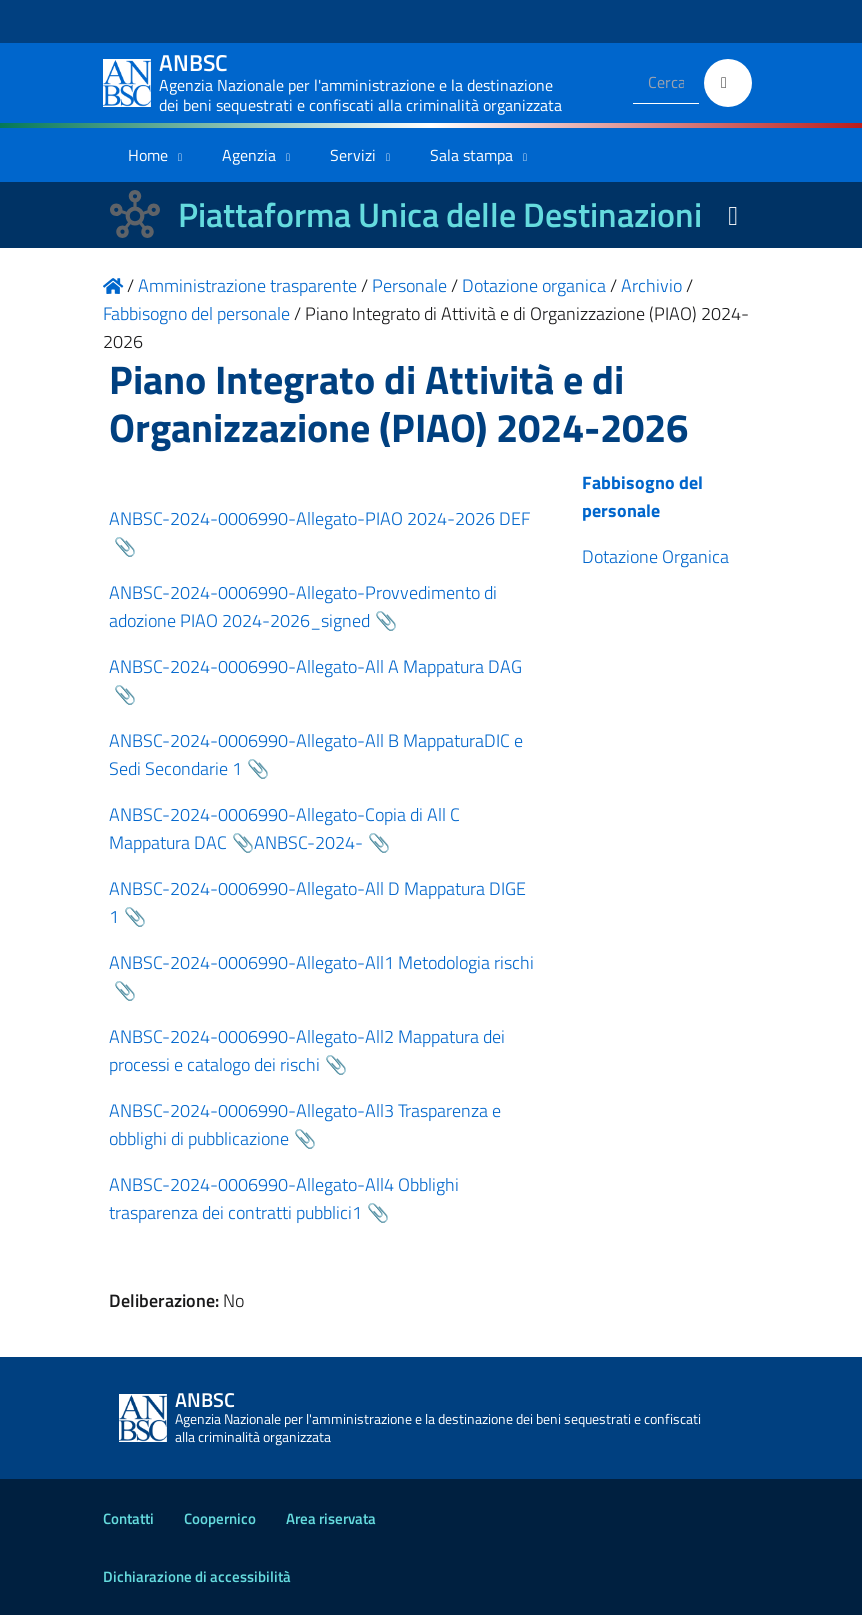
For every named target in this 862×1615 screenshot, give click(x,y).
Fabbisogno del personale (642, 496)
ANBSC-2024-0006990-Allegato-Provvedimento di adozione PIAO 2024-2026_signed (303, 606)
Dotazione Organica (655, 556)
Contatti (128, 1518)
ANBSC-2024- (308, 842)
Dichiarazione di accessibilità (197, 1576)
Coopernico (220, 1518)
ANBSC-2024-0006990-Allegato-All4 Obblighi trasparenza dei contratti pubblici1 (284, 1198)
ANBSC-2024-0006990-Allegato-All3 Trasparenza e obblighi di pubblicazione (305, 1124)
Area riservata (331, 1518)
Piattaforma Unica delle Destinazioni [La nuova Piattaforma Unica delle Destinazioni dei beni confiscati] (440, 214)
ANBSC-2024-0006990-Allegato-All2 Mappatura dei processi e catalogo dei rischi (307, 1050)
